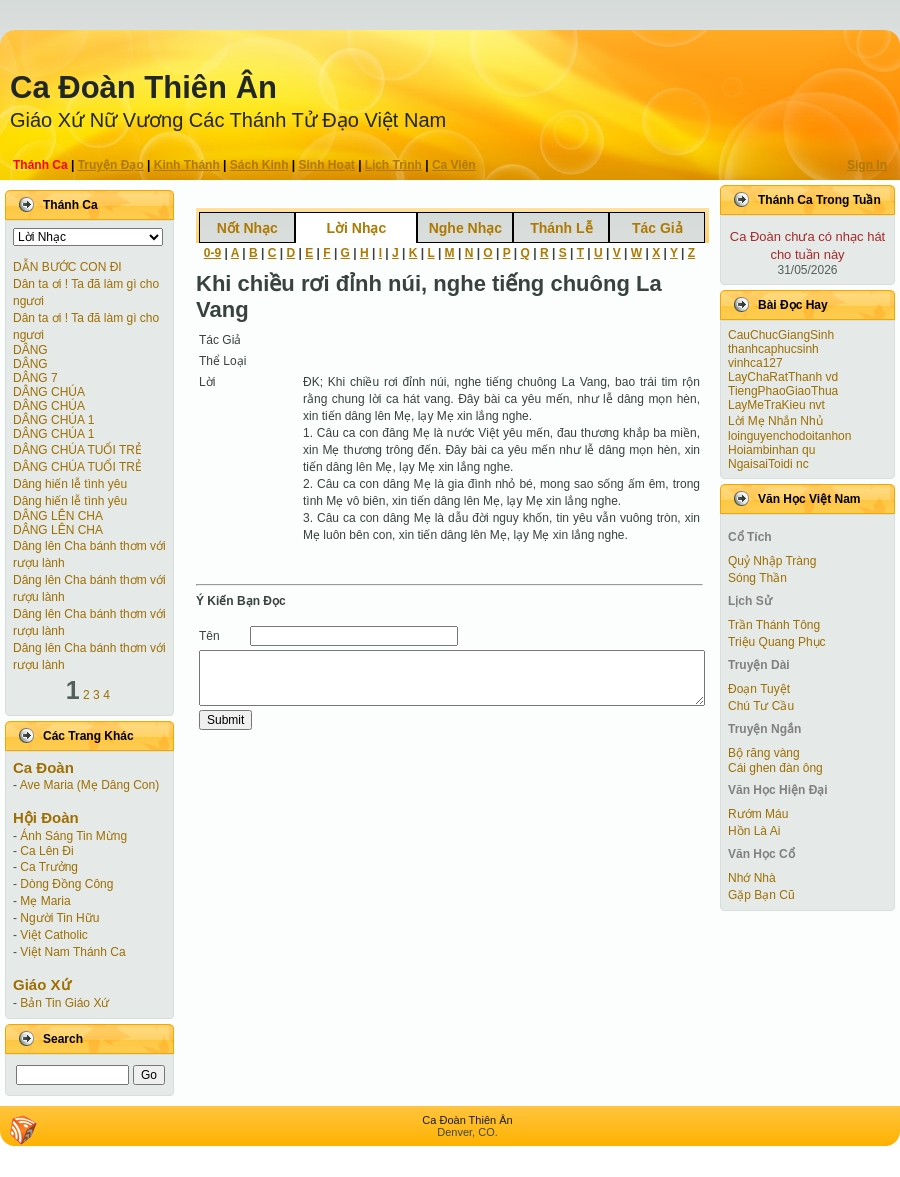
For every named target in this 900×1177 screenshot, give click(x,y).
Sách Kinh (259, 165)
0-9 (212, 253)
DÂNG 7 (35, 378)
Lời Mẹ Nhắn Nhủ (775, 421)
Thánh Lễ (561, 228)
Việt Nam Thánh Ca (72, 952)
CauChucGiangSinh (781, 335)
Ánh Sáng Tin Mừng (73, 836)
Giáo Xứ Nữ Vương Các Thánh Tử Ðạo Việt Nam (228, 120)
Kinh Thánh (187, 165)
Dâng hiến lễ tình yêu (70, 484)
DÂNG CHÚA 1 (53, 420)
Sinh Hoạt (327, 165)
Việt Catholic (53, 935)
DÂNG (30, 350)
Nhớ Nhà (752, 878)
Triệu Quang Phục (777, 642)
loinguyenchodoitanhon (789, 436)
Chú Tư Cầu (761, 706)
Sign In (867, 165)
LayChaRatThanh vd (783, 377)
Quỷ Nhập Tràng (772, 561)
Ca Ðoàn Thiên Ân (143, 87)
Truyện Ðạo (111, 165)
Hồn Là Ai (754, 831)
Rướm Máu (758, 814)
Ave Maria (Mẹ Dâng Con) (90, 785)
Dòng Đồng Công (66, 884)
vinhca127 (755, 363)
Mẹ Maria (45, 901)
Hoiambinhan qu (771, 450)
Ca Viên (454, 165)
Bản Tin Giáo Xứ (64, 1003)
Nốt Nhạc (247, 228)
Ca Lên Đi (46, 851)
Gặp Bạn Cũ (761, 895)
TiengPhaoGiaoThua (783, 391)
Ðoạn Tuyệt (759, 689)
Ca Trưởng (49, 867)
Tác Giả (657, 228)
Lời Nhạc (356, 228)
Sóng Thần (757, 578)
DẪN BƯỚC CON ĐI (67, 267)
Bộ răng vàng (764, 753)
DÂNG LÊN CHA (58, 516)
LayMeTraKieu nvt (776, 405)
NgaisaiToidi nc (768, 464)
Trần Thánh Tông (774, 625)
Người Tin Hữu (59, 918)
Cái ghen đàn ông (775, 768)
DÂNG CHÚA (49, 392)
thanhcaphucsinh (773, 349)
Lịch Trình (393, 165)
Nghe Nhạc (465, 228)
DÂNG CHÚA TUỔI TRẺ (77, 450)
